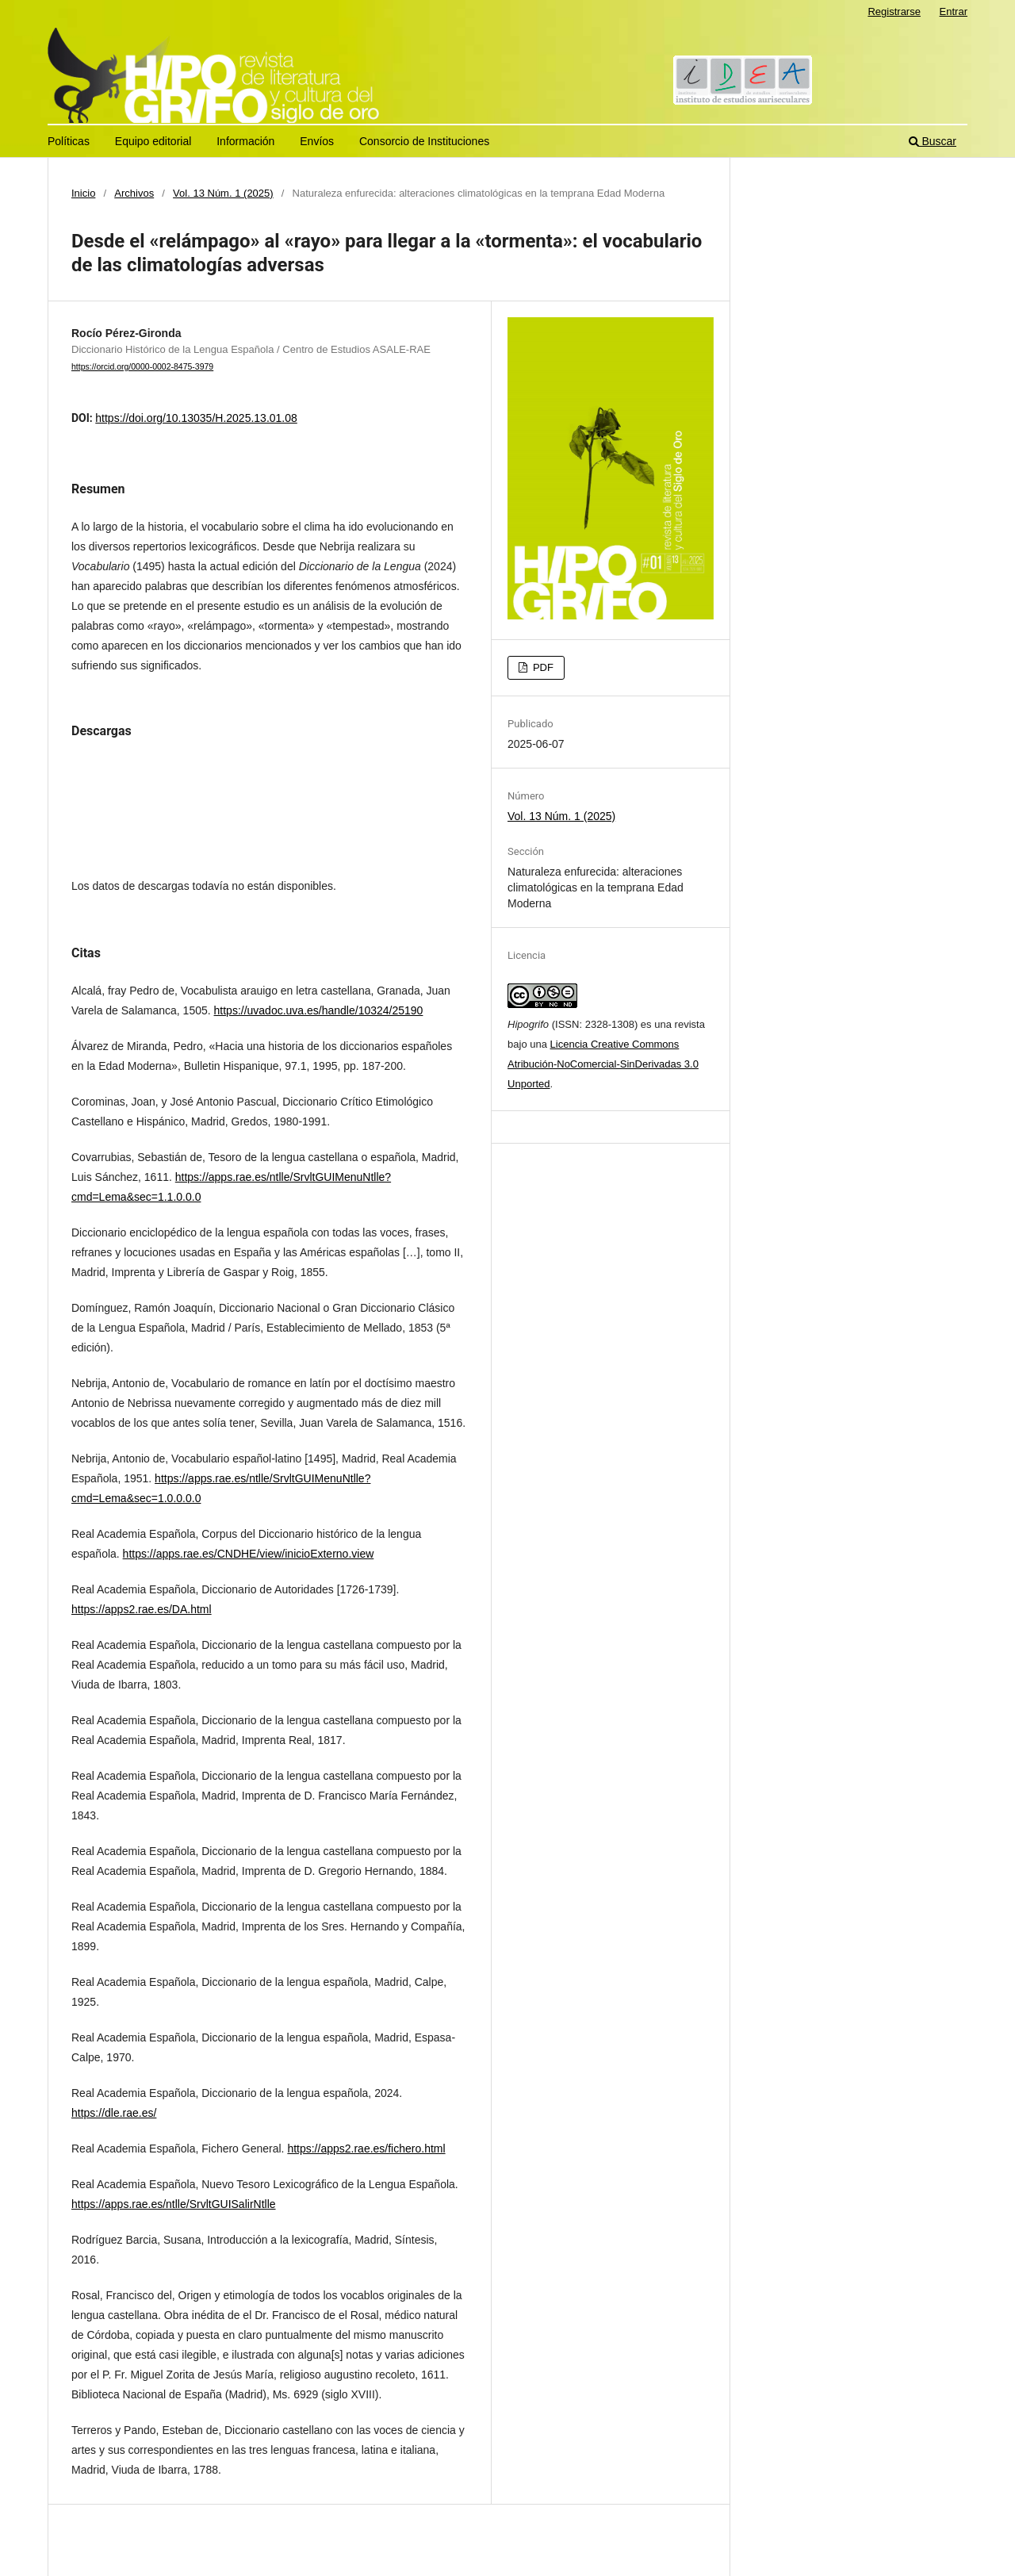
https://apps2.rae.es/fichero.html (366, 2148)
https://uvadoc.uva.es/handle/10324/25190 (318, 1010)
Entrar (953, 11)
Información (245, 141)
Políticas (69, 141)
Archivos (134, 193)
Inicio (83, 193)
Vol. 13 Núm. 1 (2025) (223, 193)
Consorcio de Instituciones (424, 141)
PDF (541, 667)
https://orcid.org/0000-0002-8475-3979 (142, 366)
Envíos (317, 141)
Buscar (932, 141)
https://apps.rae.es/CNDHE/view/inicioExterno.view (248, 1553)
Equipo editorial (153, 141)
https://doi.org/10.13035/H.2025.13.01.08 (196, 418)
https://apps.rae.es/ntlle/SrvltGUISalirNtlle (173, 2204)
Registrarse (894, 11)
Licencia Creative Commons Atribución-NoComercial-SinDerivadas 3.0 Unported (603, 1064)
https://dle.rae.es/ (113, 2112)
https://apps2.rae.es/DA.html (141, 1609)
